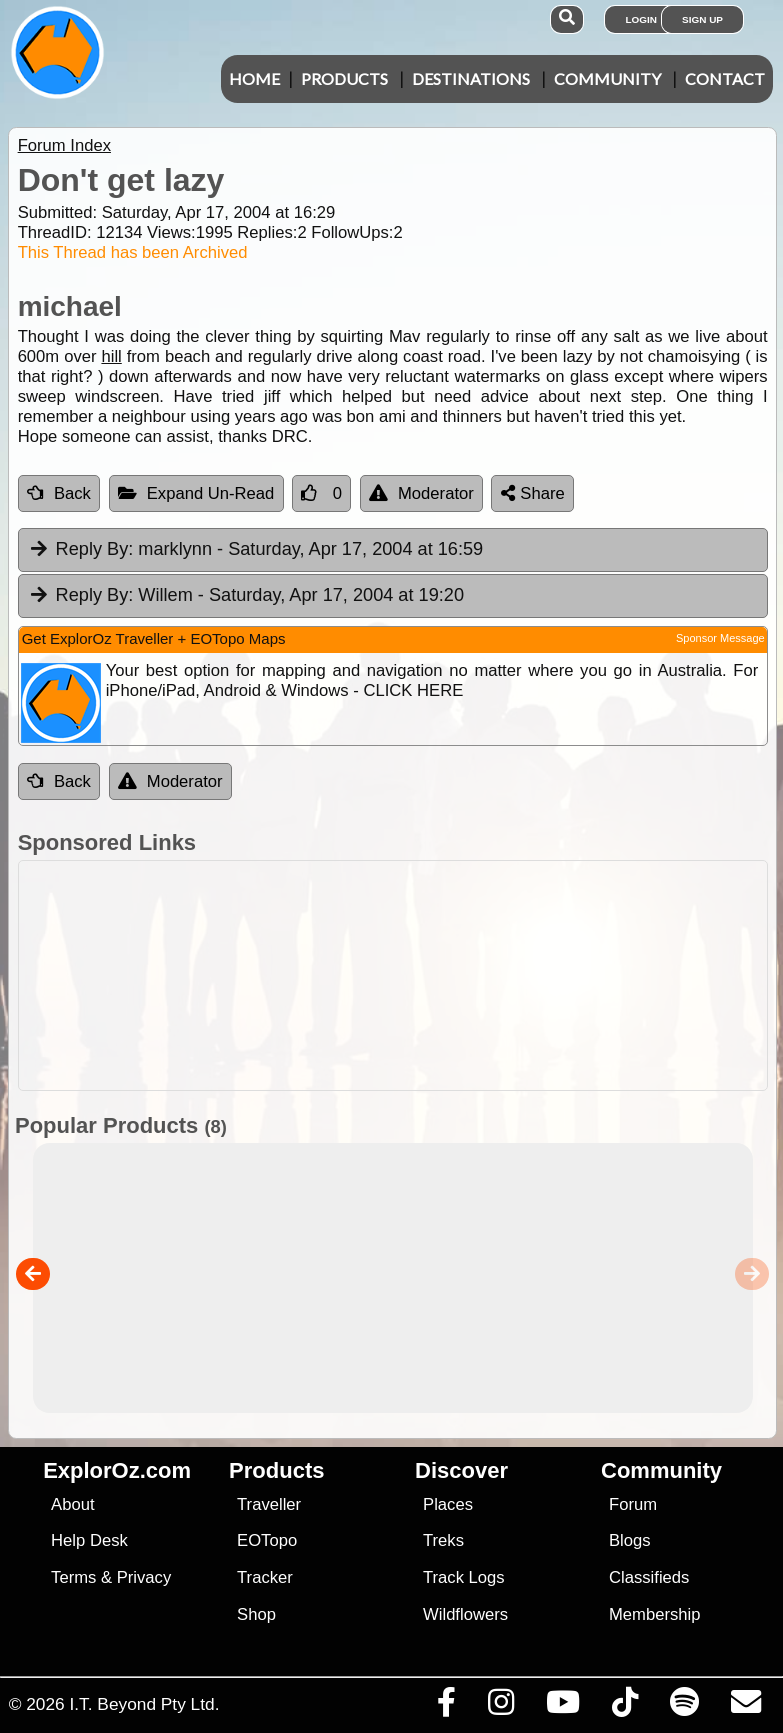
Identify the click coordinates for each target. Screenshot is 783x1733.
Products (344, 78)
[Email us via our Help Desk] (745, 1707)
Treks (443, 1540)
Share (533, 493)
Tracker (265, 1577)
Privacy (144, 1577)
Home (254, 78)
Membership (654, 1614)
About (72, 1504)
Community (607, 78)
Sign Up (702, 19)
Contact (725, 78)
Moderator (421, 493)
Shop (256, 1614)
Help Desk (89, 1540)
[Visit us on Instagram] (500, 1707)
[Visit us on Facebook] (446, 1707)
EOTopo (267, 1540)
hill (111, 356)
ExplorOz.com (117, 1470)
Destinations (471, 78)
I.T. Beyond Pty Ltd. (144, 1704)
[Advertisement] (402, 975)
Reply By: (95, 549)
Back (59, 493)
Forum (633, 1504)
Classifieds (649, 1577)
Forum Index (64, 145)
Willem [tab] (246, 596)
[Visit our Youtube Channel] (562, 1707)
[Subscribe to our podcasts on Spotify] (684, 1707)
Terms (73, 1577)
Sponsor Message (720, 638)
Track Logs (464, 1577)
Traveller (269, 1504)
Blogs (630, 1540)
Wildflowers (465, 1614)
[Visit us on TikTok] (624, 1707)
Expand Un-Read (196, 493)
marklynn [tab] (255, 550)
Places (448, 1504)
